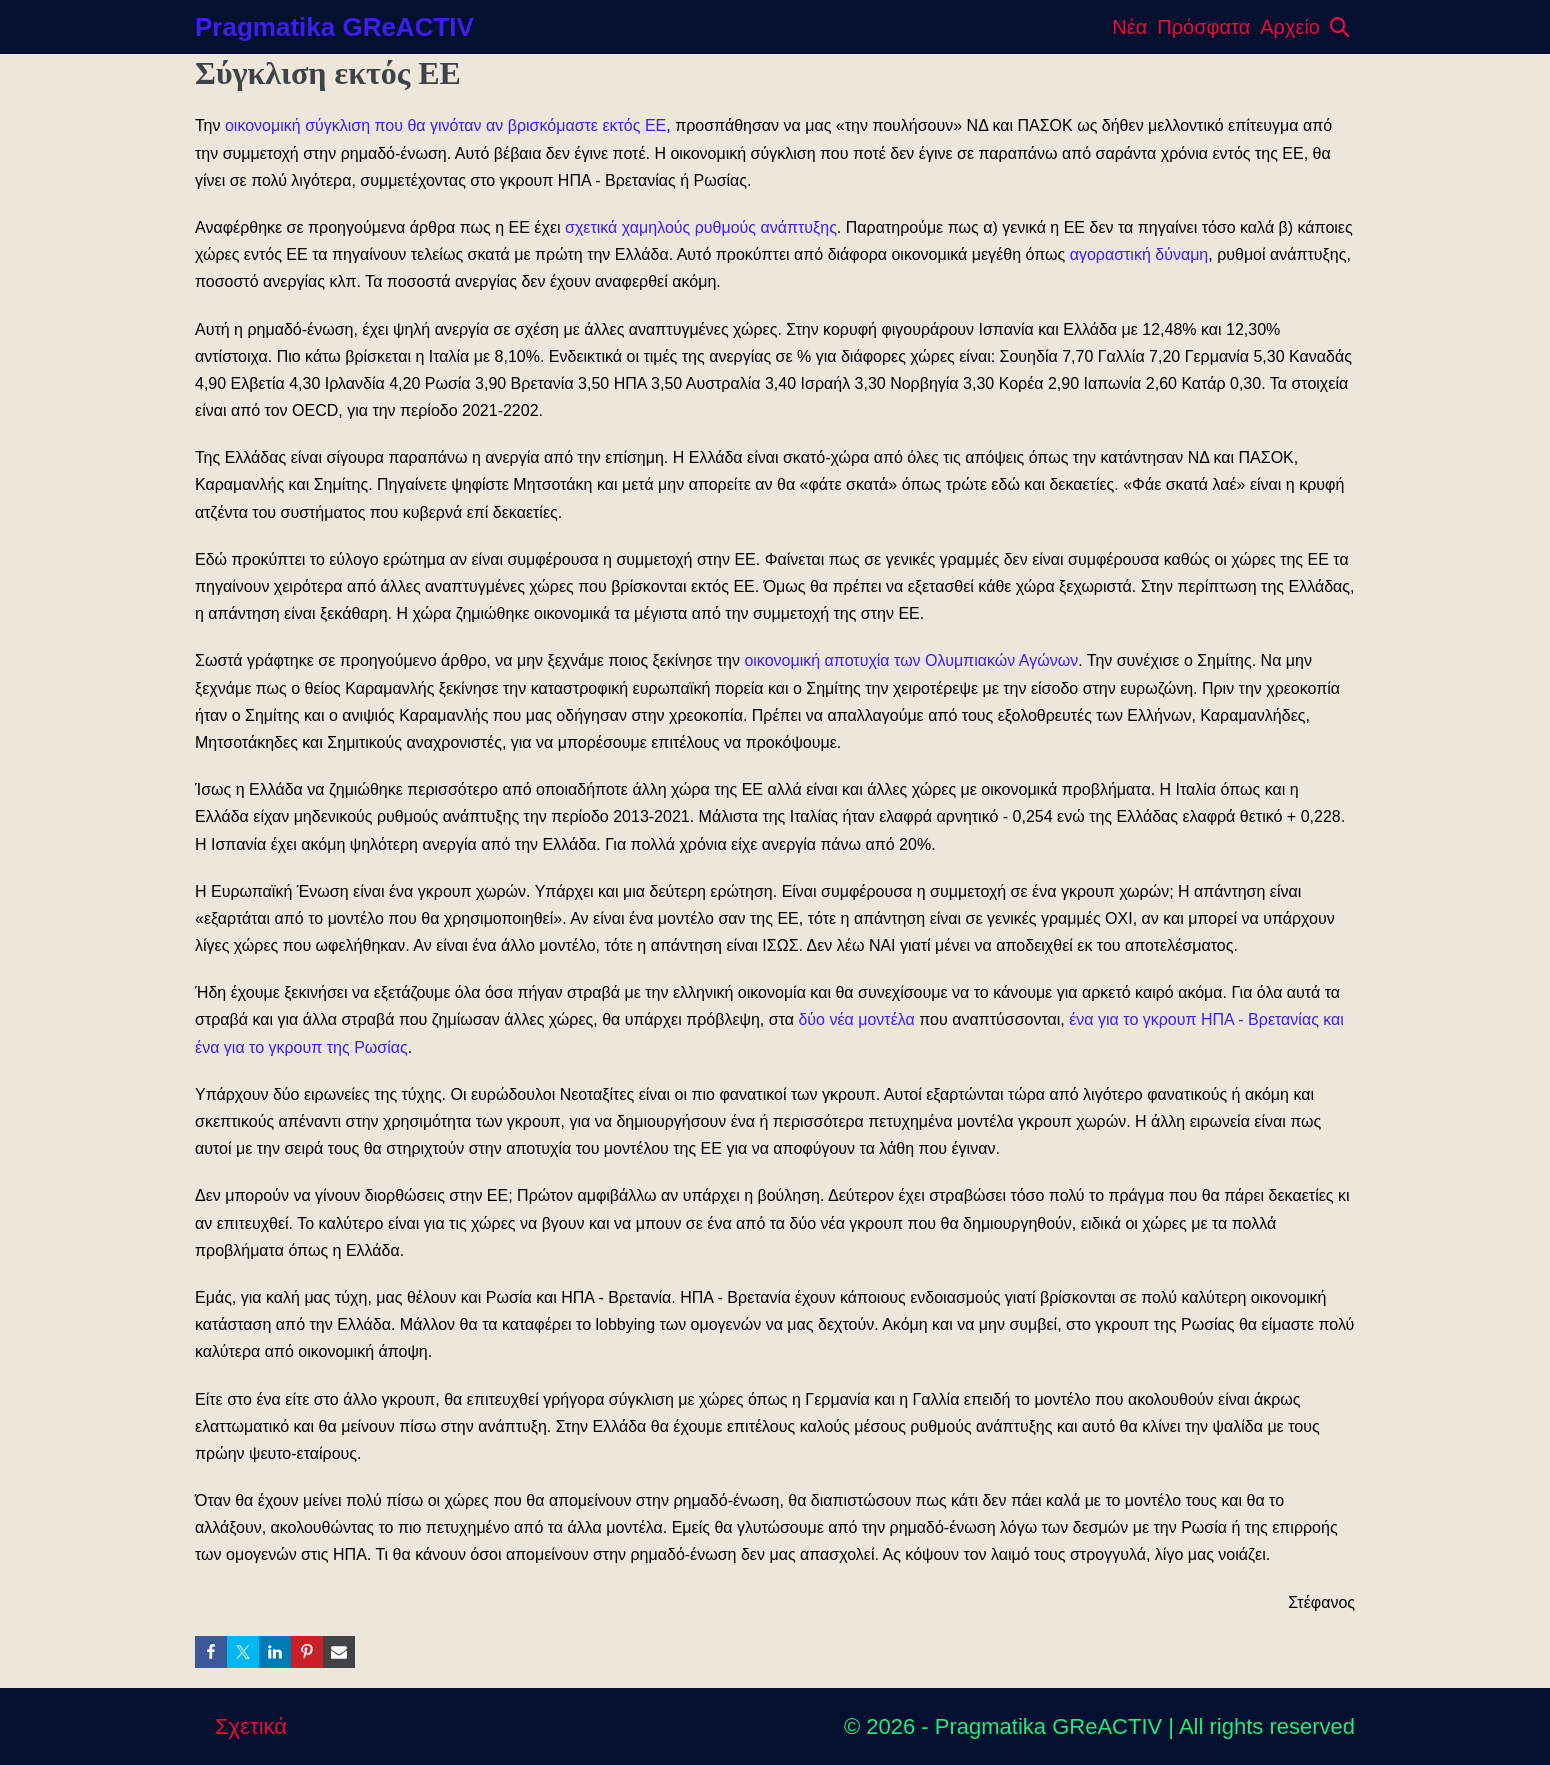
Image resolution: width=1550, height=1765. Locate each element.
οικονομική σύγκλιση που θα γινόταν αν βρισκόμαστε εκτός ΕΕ (445, 125)
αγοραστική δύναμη (1139, 254)
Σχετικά (251, 1726)
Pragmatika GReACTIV (334, 27)
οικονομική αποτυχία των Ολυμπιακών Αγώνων (911, 660)
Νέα (1129, 27)
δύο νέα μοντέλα (856, 1019)
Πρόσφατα (1203, 27)
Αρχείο (1290, 27)
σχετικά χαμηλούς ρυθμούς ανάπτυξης (701, 227)
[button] (1340, 27)
